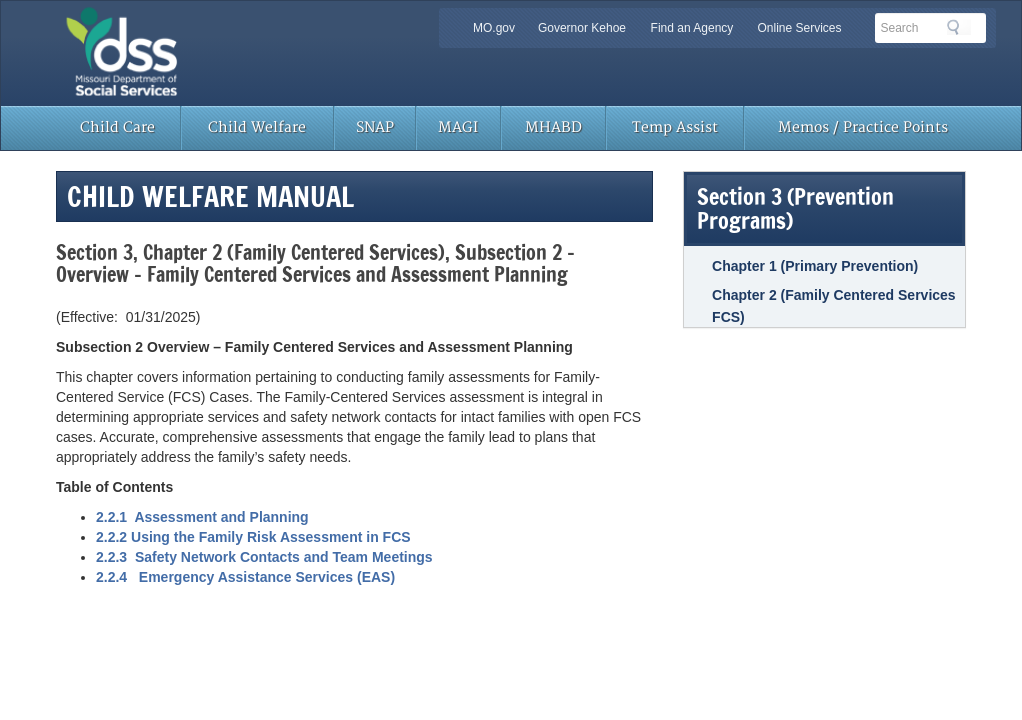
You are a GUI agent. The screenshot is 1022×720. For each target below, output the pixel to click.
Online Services (799, 28)
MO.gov (494, 28)
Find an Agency (692, 28)
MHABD (553, 127)
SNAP (375, 127)
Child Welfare (257, 127)
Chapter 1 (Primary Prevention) (815, 266)
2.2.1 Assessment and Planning (202, 517)
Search (959, 27)
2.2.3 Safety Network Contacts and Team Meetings (264, 557)
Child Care (117, 127)
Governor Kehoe (582, 28)
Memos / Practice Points (863, 127)
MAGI (458, 127)
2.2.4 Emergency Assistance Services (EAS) (245, 577)
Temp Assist (675, 127)
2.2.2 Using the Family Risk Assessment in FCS (253, 537)
